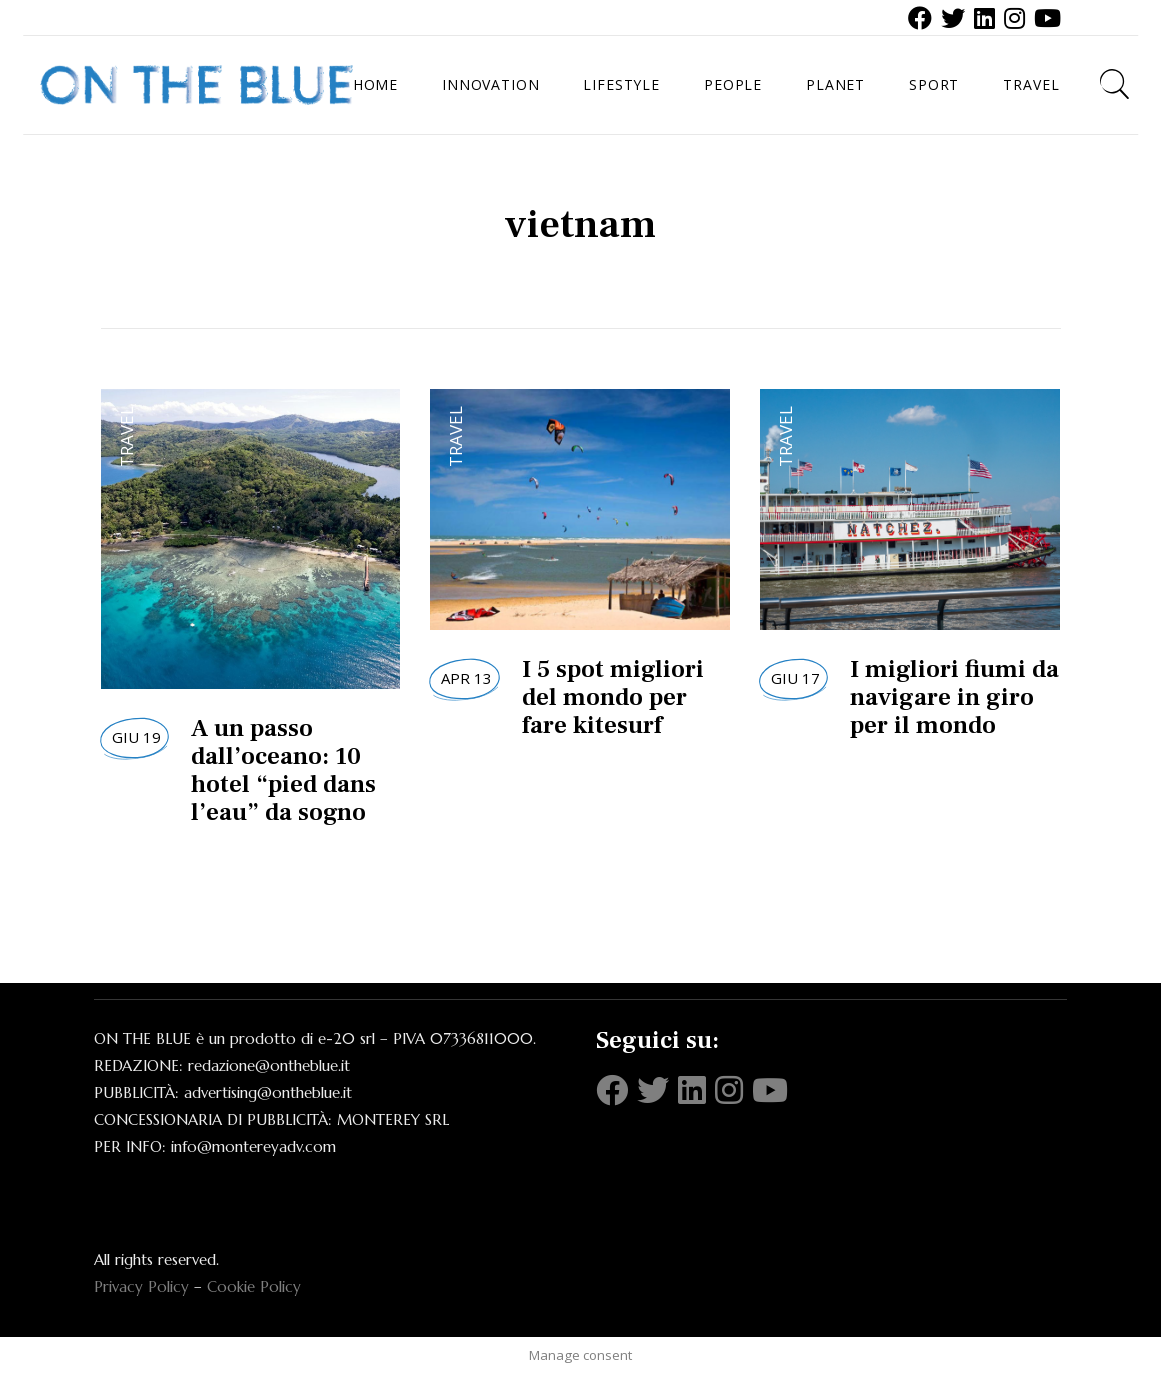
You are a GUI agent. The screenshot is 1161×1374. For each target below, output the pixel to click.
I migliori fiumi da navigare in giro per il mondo (954, 697)
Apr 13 (466, 678)
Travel (126, 436)
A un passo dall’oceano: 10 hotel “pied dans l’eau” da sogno (283, 770)
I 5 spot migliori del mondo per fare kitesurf (613, 697)
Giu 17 (795, 678)
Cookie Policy (254, 1286)
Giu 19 (136, 737)
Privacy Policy (141, 1286)
